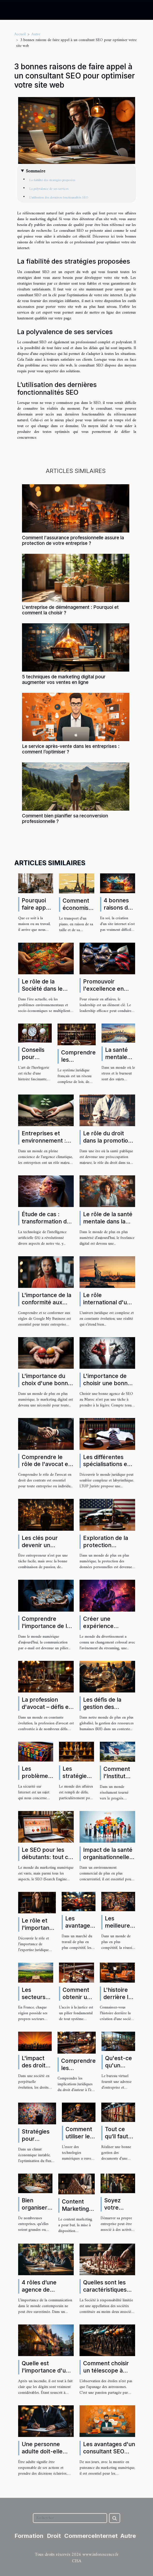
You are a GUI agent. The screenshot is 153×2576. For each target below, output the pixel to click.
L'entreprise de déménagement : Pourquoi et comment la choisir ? (70, 610)
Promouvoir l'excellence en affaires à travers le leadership (106, 992)
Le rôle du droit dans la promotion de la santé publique (107, 1144)
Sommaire (35, 171)
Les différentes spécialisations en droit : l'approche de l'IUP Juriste (107, 1468)
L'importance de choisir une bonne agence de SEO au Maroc (107, 1387)
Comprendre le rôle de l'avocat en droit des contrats (47, 1464)
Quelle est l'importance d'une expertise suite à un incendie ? (47, 2374)
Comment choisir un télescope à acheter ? (106, 2370)
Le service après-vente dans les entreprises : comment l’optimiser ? (70, 749)
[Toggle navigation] (11, 10)
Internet (106, 2535)
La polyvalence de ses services (48, 189)
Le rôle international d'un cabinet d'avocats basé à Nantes (107, 1306)
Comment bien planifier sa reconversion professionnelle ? (65, 818)
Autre (35, 34)
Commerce (79, 2535)
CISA (76, 2561)
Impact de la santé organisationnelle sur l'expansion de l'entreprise (107, 1860)
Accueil (20, 34)
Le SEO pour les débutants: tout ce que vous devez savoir (47, 1860)
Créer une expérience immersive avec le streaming (107, 1629)
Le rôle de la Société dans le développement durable (43, 992)
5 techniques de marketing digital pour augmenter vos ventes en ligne (63, 679)
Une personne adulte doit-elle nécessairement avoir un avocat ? (44, 2455)
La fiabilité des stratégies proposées (52, 180)
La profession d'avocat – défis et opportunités (46, 1707)
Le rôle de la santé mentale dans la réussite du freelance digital (107, 1225)
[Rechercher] (70, 2518)
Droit (54, 2535)
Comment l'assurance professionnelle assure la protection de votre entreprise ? (73, 540)
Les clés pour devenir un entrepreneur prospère (40, 1549)
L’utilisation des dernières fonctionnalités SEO (58, 197)
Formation (29, 2535)
